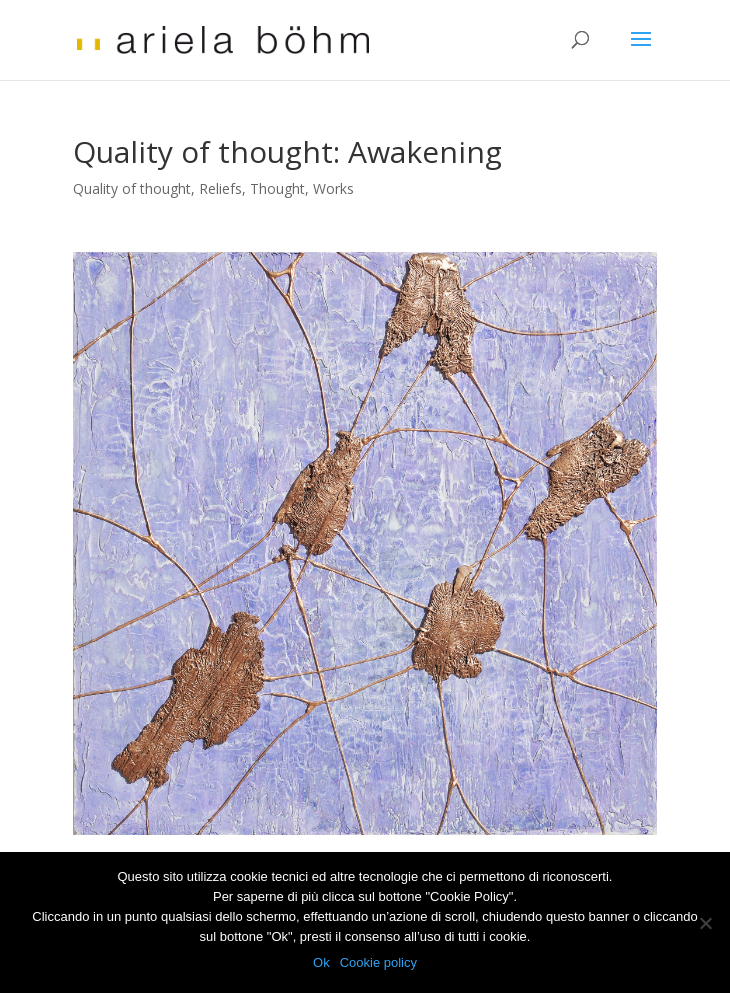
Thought (277, 188)
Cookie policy (378, 962)
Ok (321, 962)
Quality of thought (132, 188)
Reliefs (220, 188)
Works (333, 188)
